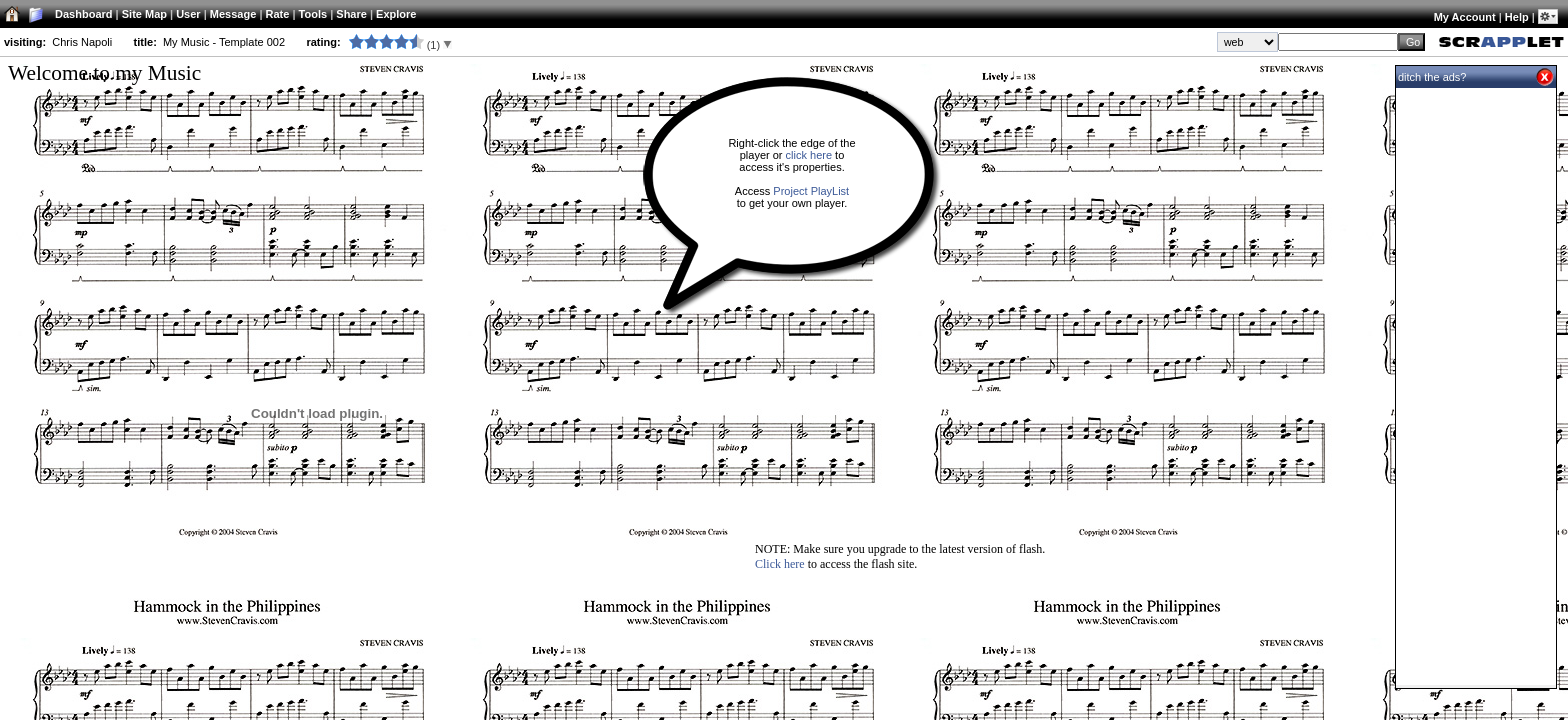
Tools (313, 14)
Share (351, 14)
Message (233, 14)
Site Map (144, 14)
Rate (278, 14)
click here (809, 155)
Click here (780, 564)
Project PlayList (811, 191)
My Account (1465, 17)
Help (1517, 17)
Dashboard (83, 14)
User (188, 14)
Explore (396, 14)
